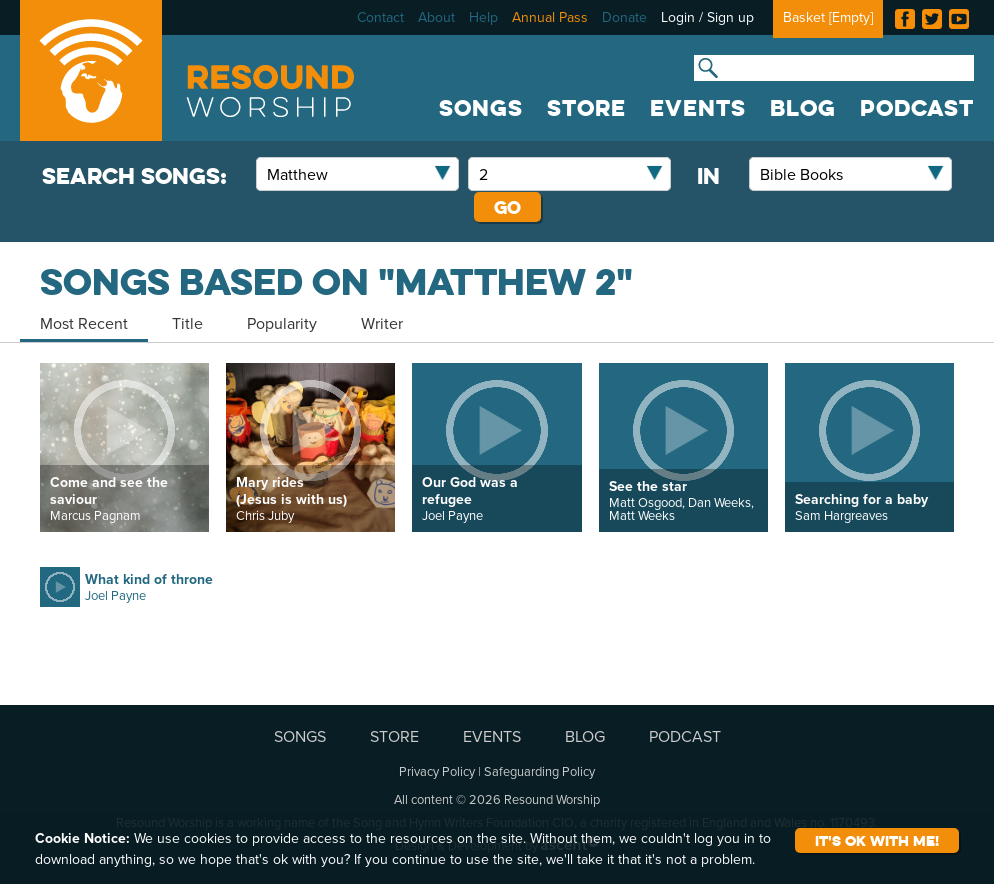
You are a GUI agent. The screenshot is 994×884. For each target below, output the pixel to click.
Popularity (282, 323)
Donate (624, 17)
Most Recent (84, 323)
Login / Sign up (707, 17)
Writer (382, 323)
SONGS (481, 108)
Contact (380, 17)
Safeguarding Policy (539, 771)
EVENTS (698, 108)
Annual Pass (550, 17)
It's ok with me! (877, 840)
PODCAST (917, 108)
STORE (586, 108)
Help (483, 17)
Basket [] (828, 17)
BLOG (803, 108)
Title (187, 323)
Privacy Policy (437, 771)
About (436, 17)
